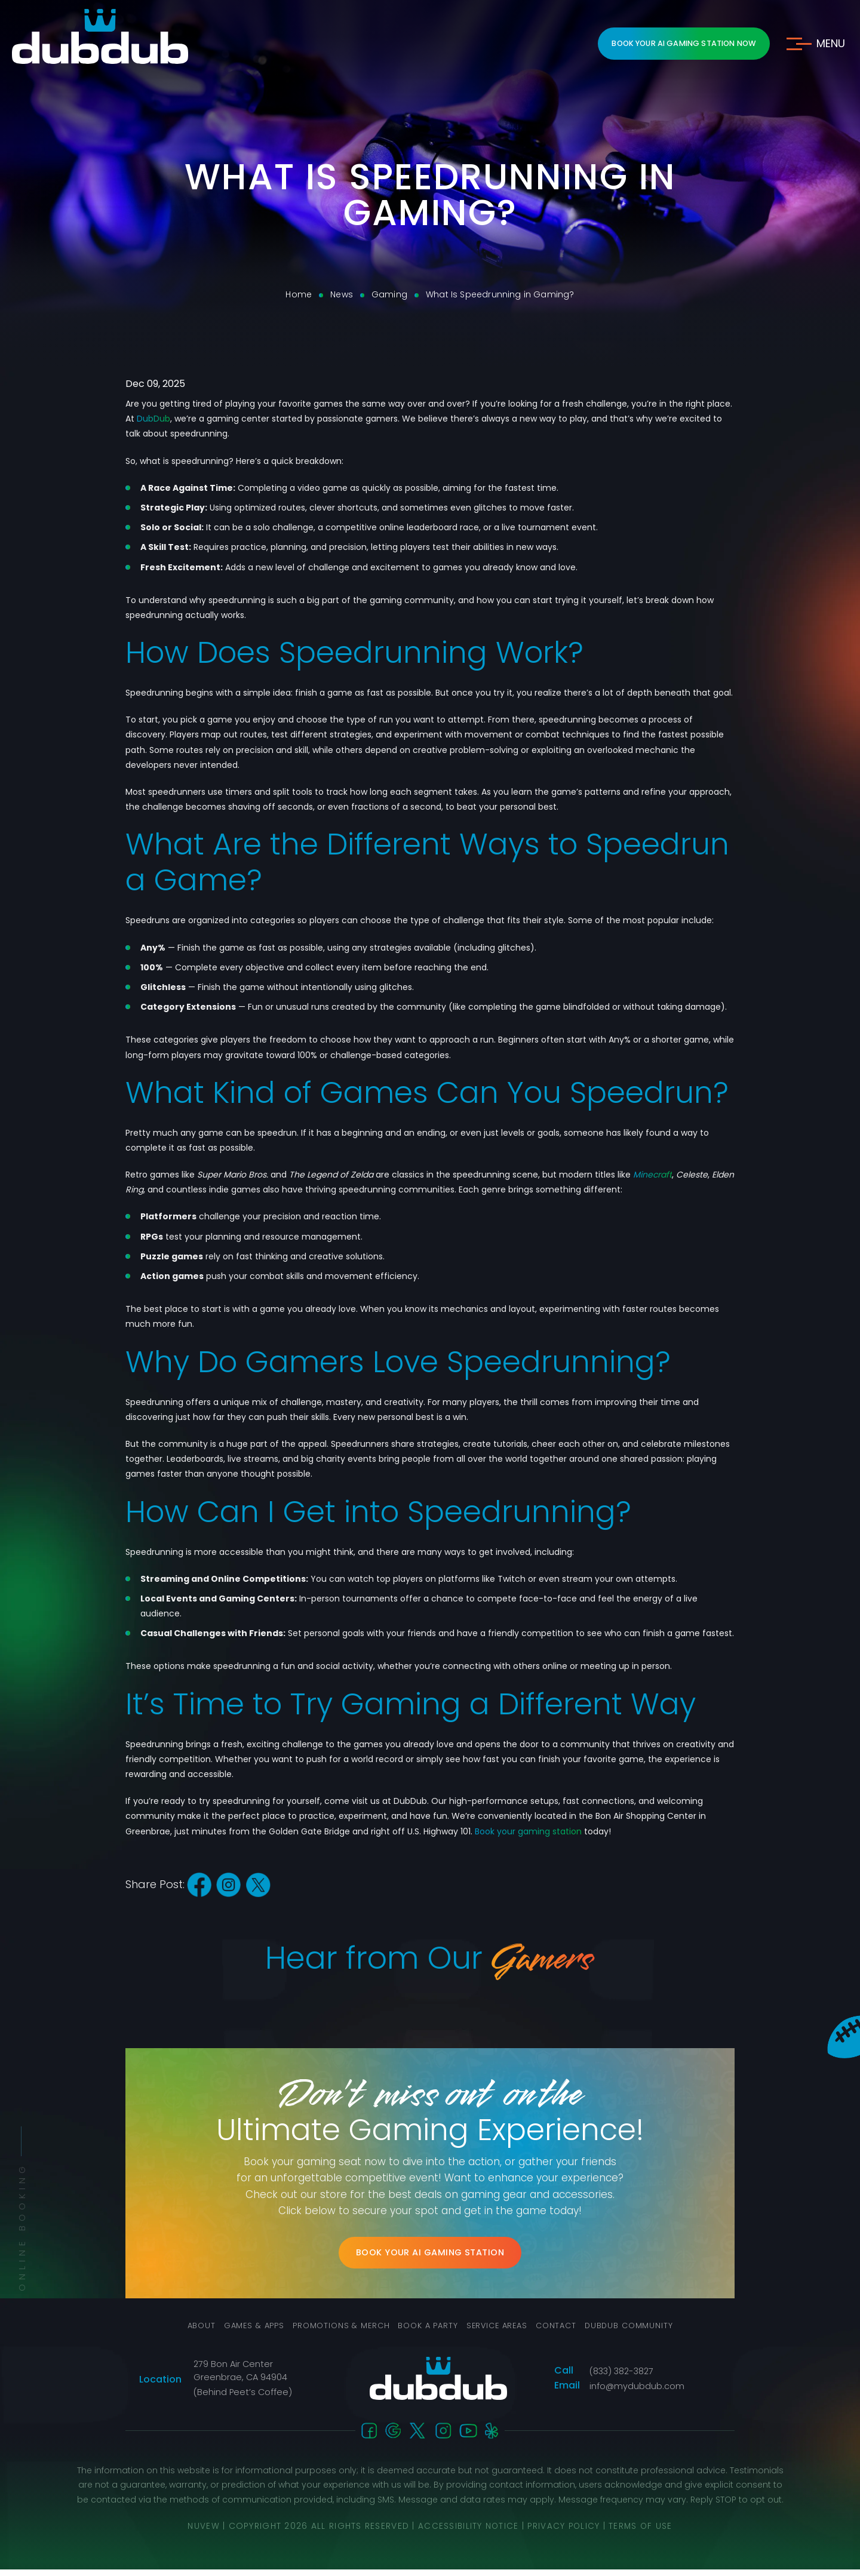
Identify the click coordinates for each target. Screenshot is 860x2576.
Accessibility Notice (468, 2532)
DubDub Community (640, 2333)
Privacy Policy (565, 2532)
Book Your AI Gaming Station (430, 2256)
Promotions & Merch (336, 2333)
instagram (230, 1885)
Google (394, 2437)
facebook (200, 1885)
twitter (261, 1885)
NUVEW (201, 2532)
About (188, 2333)
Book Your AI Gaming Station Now (679, 43)
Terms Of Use (642, 2532)
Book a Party (427, 2333)
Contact (564, 2333)
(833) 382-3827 (620, 2378)
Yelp (492, 2437)
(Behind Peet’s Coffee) (241, 2399)
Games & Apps (244, 2333)
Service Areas (501, 2333)
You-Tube (469, 2437)
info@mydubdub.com (636, 2393)
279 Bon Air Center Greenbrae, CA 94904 (239, 2377)
